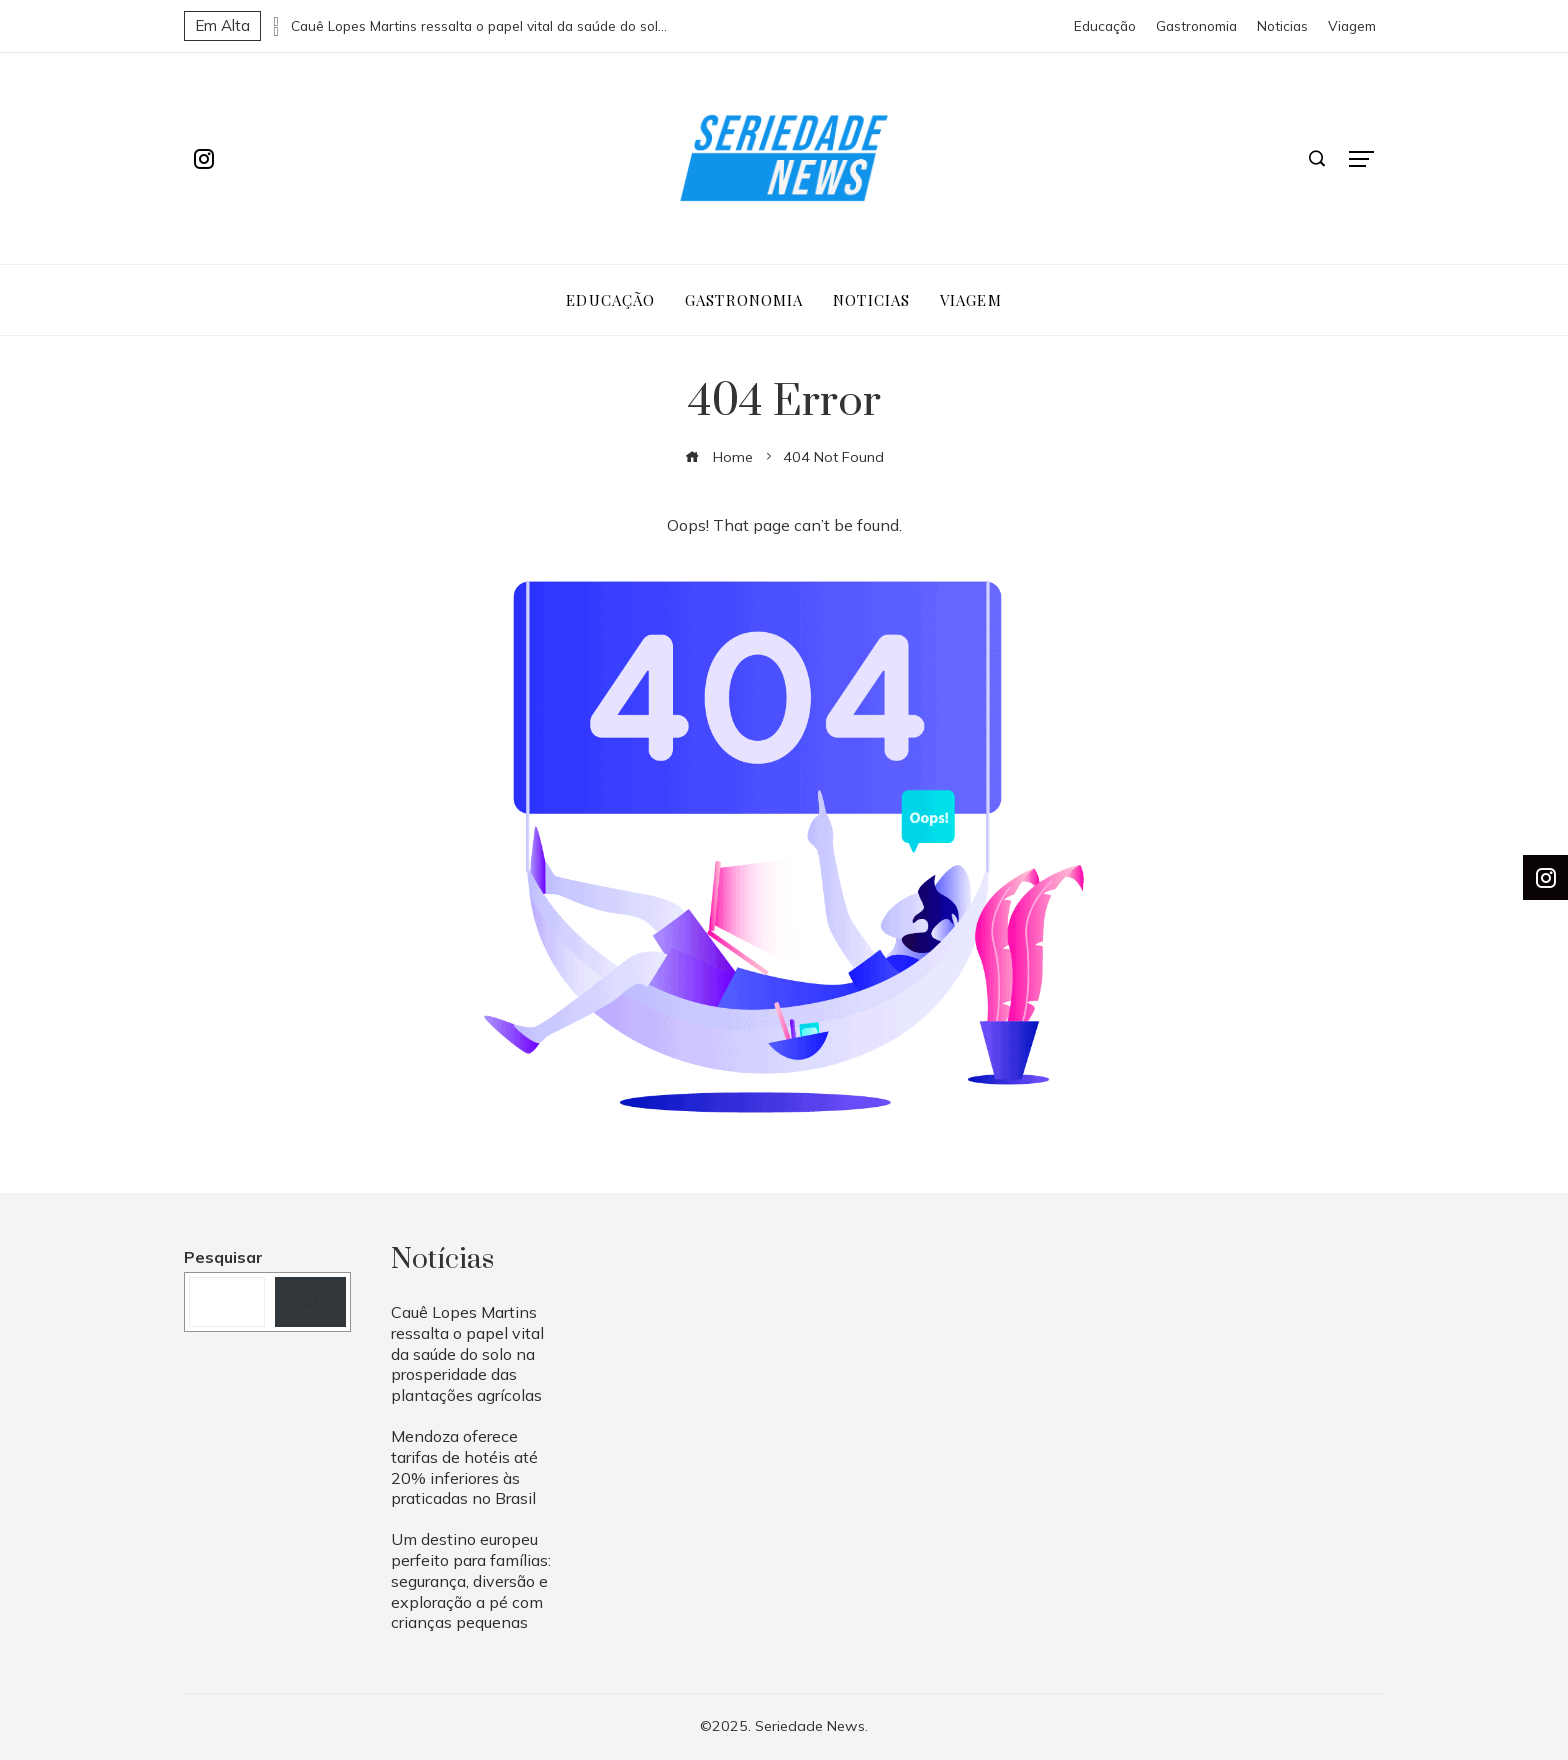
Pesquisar (223, 1257)
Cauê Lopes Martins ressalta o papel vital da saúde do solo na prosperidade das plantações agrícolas (481, 26)
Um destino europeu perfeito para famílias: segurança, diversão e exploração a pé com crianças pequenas (471, 1580)
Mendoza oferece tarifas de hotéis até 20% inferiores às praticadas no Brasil (464, 1467)
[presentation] (276, 21)
